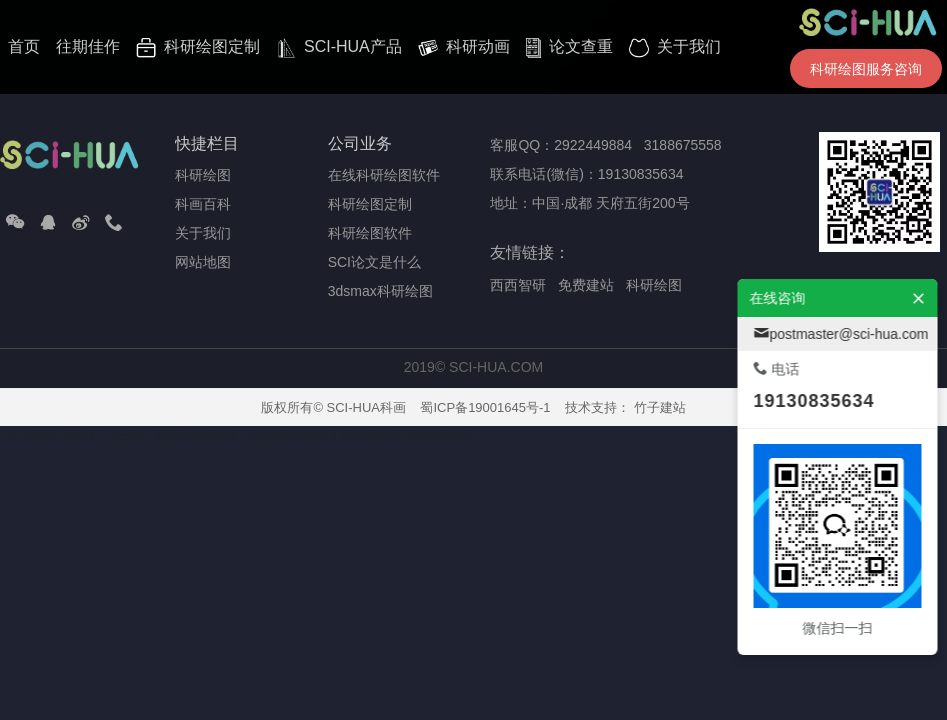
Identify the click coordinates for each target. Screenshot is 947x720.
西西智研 (518, 285)
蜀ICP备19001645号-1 (485, 407)
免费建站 (586, 285)
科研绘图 (654, 285)
